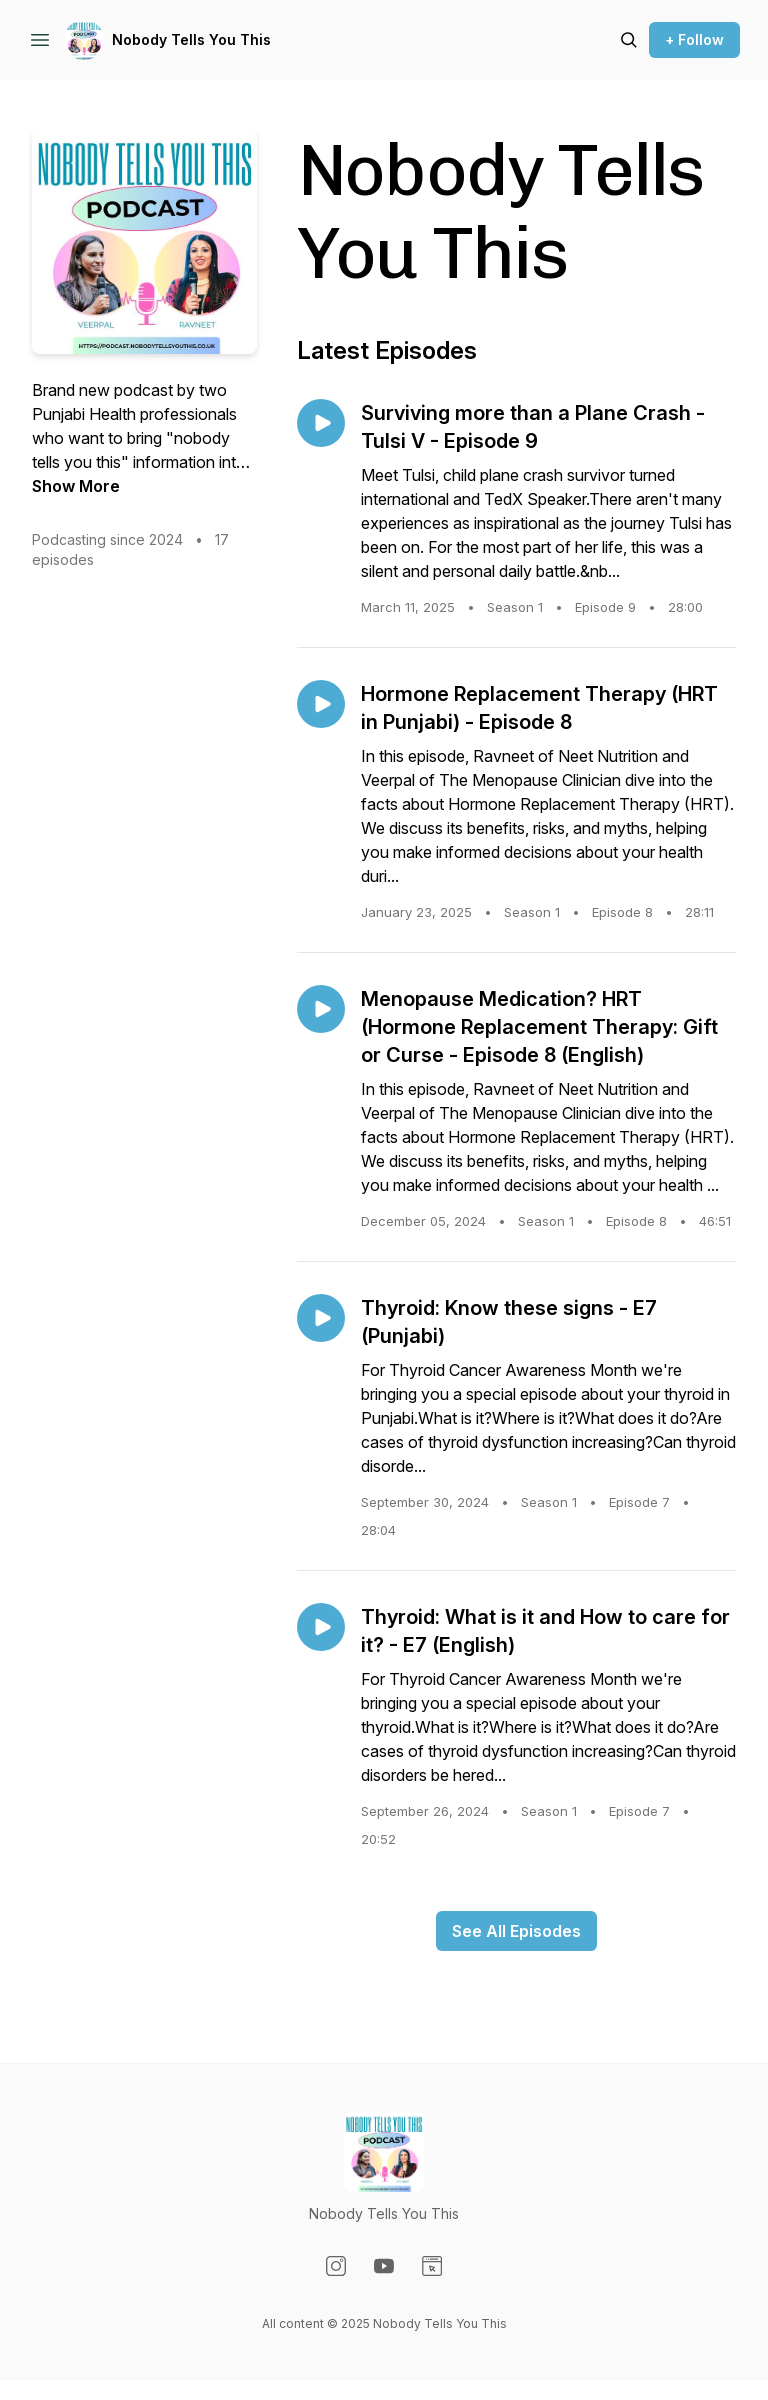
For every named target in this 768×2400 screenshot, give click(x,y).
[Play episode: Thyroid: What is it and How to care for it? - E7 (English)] (321, 1627)
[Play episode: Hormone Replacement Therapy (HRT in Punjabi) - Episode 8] (321, 704)
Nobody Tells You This (191, 39)
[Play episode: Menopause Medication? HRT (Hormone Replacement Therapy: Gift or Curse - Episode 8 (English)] (321, 1009)
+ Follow (694, 39)
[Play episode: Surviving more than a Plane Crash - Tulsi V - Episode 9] (321, 423)
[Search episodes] (629, 40)
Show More (76, 486)
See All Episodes (516, 1931)
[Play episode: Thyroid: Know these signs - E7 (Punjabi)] (321, 1318)
